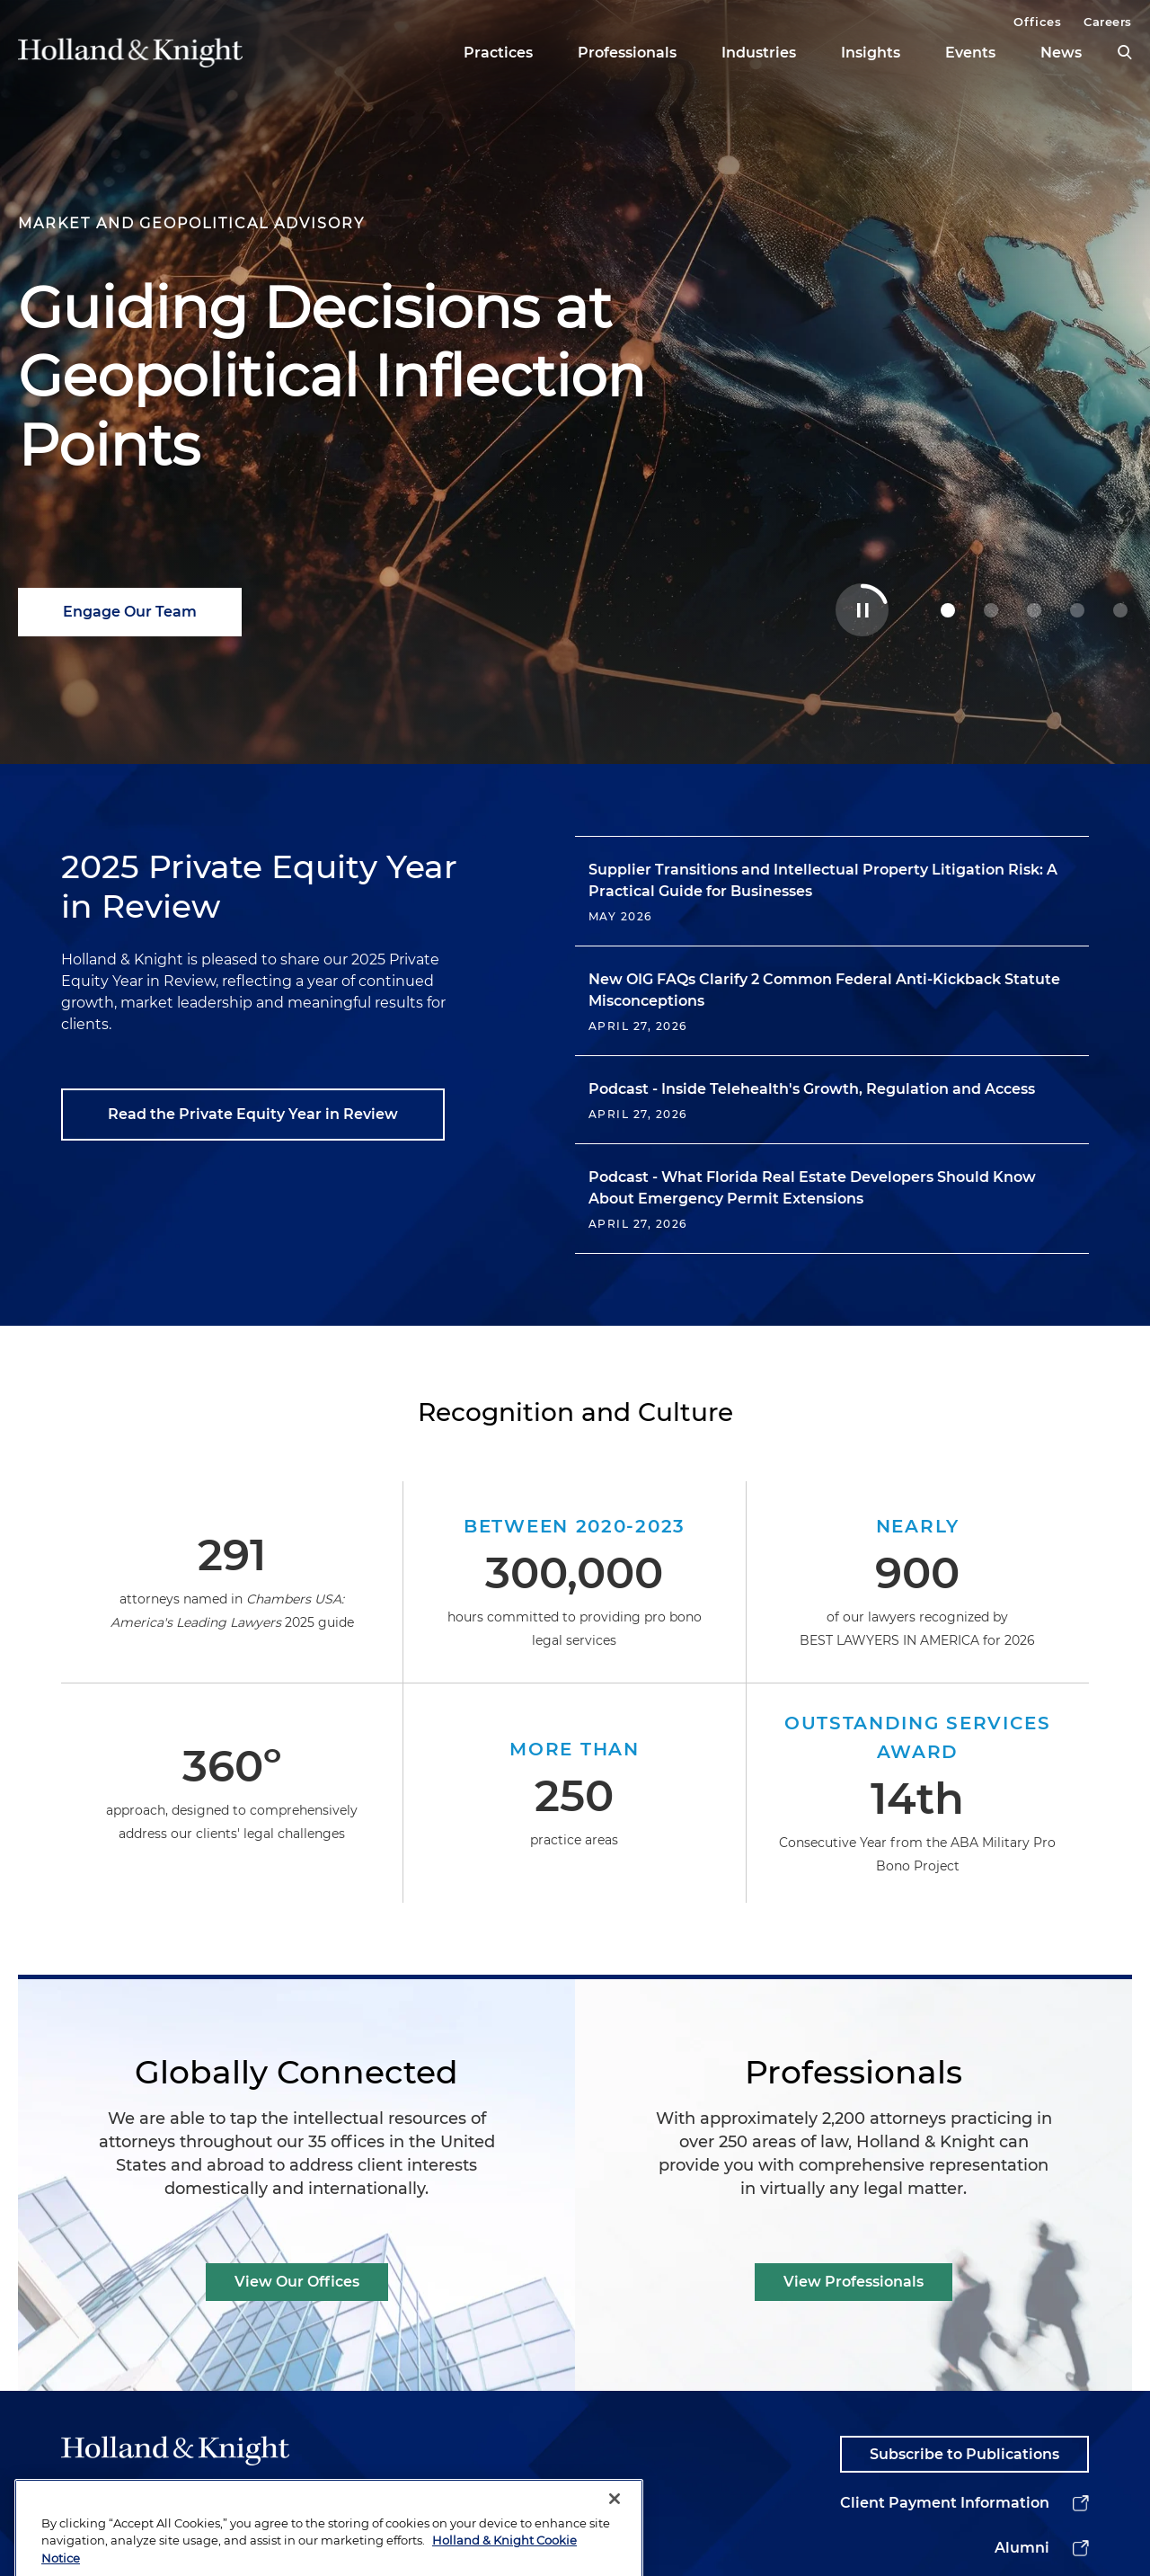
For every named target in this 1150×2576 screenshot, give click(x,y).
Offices (1037, 21)
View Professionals (853, 2281)
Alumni (1022, 2547)
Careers (1108, 21)
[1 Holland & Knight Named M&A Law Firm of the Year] (991, 610)
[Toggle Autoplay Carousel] (862, 609)
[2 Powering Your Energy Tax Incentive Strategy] (1034, 610)
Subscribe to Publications (964, 2454)
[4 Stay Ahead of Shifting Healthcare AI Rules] (1120, 610)
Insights (870, 52)
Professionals (627, 52)
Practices (498, 52)
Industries (758, 52)
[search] (1125, 52)
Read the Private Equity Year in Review (253, 1114)
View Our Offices (296, 2281)
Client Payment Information (944, 2502)
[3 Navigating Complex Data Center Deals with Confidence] (1077, 610)
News (1061, 52)
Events (970, 52)
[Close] (614, 2533)
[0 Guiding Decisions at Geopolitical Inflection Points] (948, 610)
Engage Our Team (130, 611)
